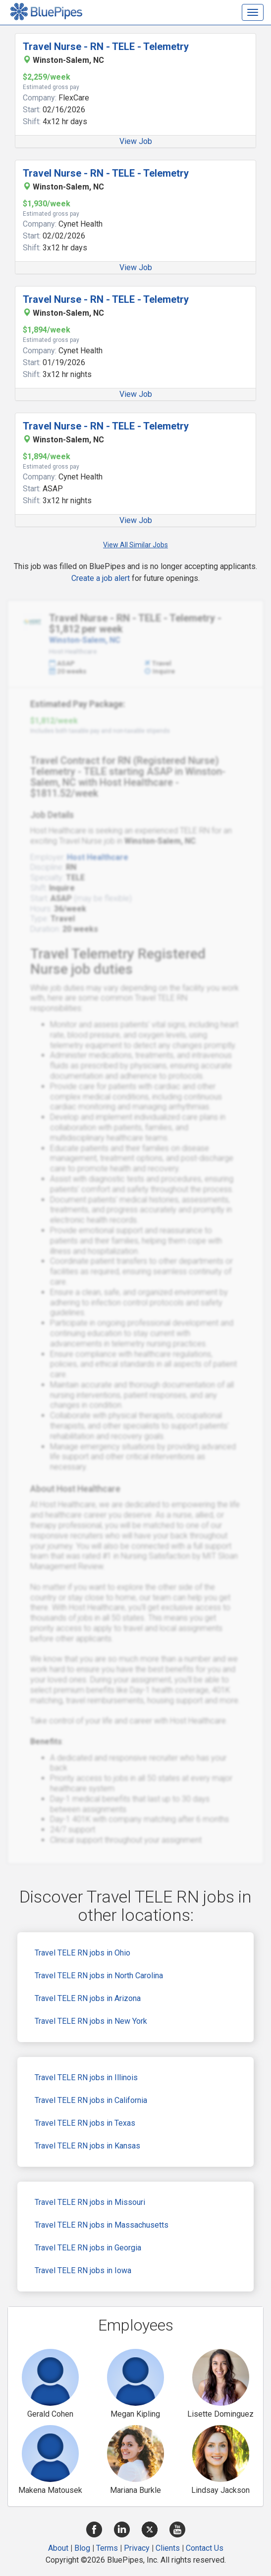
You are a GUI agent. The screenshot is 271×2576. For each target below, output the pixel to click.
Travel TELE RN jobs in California (91, 2100)
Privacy (137, 2548)
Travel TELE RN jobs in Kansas (87, 2145)
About (58, 2548)
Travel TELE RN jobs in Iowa (83, 2270)
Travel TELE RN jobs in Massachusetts (101, 2225)
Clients (168, 2548)
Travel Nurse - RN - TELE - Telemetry (106, 46)
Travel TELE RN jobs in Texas (85, 2123)
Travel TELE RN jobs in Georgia (88, 2247)
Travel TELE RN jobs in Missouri (90, 2202)
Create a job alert (100, 578)
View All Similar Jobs (135, 545)
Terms (107, 2548)
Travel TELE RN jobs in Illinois (86, 2077)
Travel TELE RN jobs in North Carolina (99, 1975)
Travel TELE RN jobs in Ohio (82, 1952)
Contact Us (204, 2548)
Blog (82, 2548)
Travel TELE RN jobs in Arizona (88, 1998)
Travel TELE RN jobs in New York (91, 2021)
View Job (135, 141)
